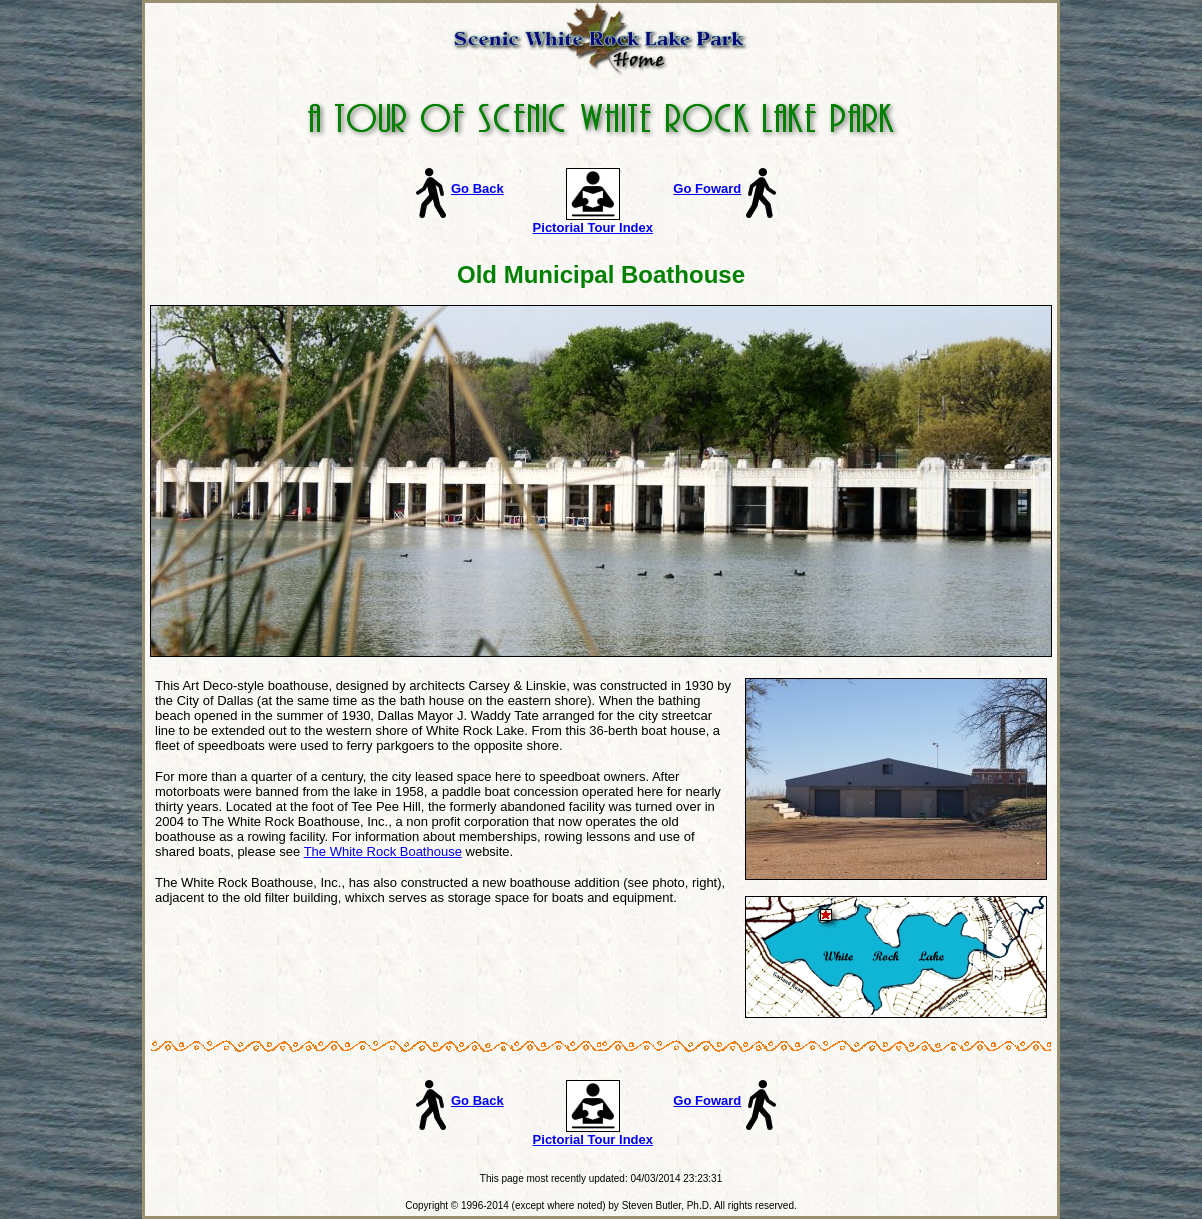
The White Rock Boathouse (383, 851)
